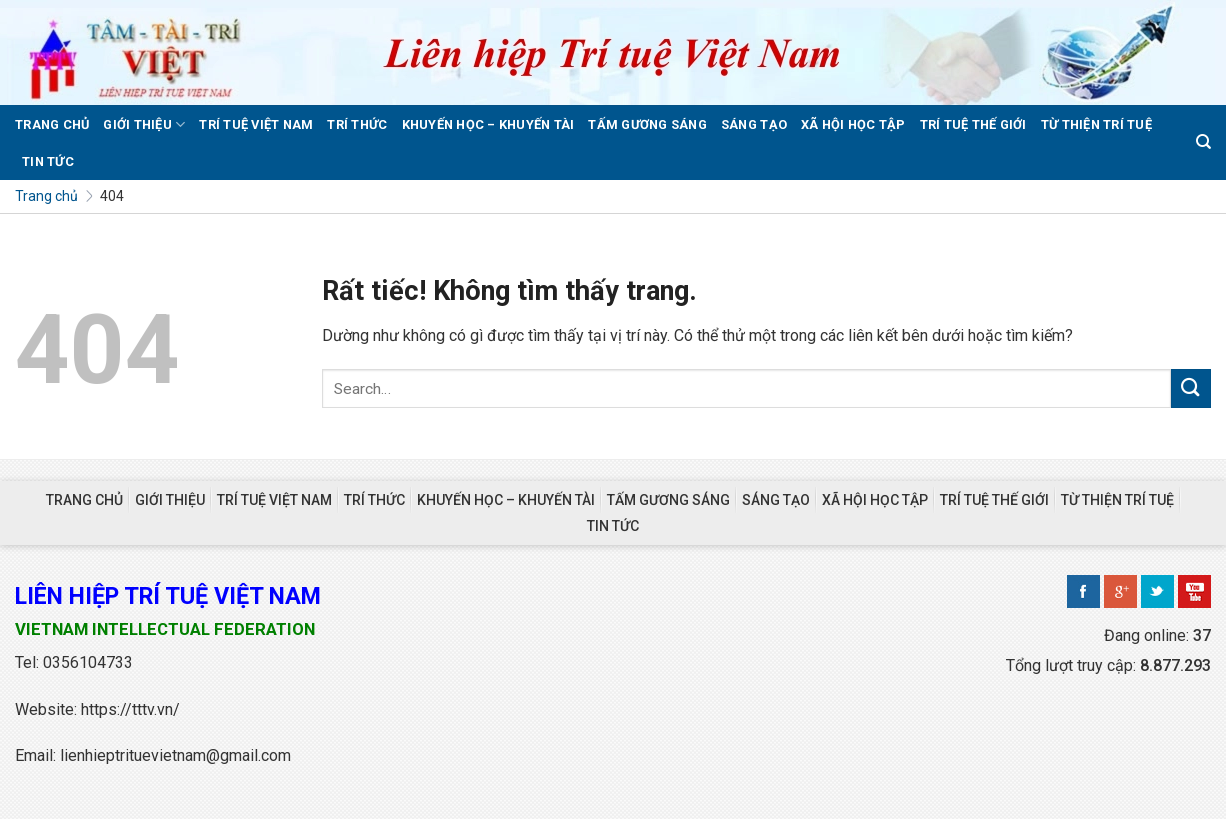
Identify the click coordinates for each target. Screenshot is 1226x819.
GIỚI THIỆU (144, 124)
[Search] (1203, 142)
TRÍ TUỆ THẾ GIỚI (973, 124)
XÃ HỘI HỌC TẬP (853, 124)
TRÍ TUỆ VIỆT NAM (256, 124)
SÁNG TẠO (754, 124)
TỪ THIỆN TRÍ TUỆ (1096, 124)
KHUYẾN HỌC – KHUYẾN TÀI (488, 124)
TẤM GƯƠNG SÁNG (647, 124)
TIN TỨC (48, 161)
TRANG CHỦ (52, 124)
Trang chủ (46, 196)
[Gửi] (1191, 388)
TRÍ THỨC (357, 124)
